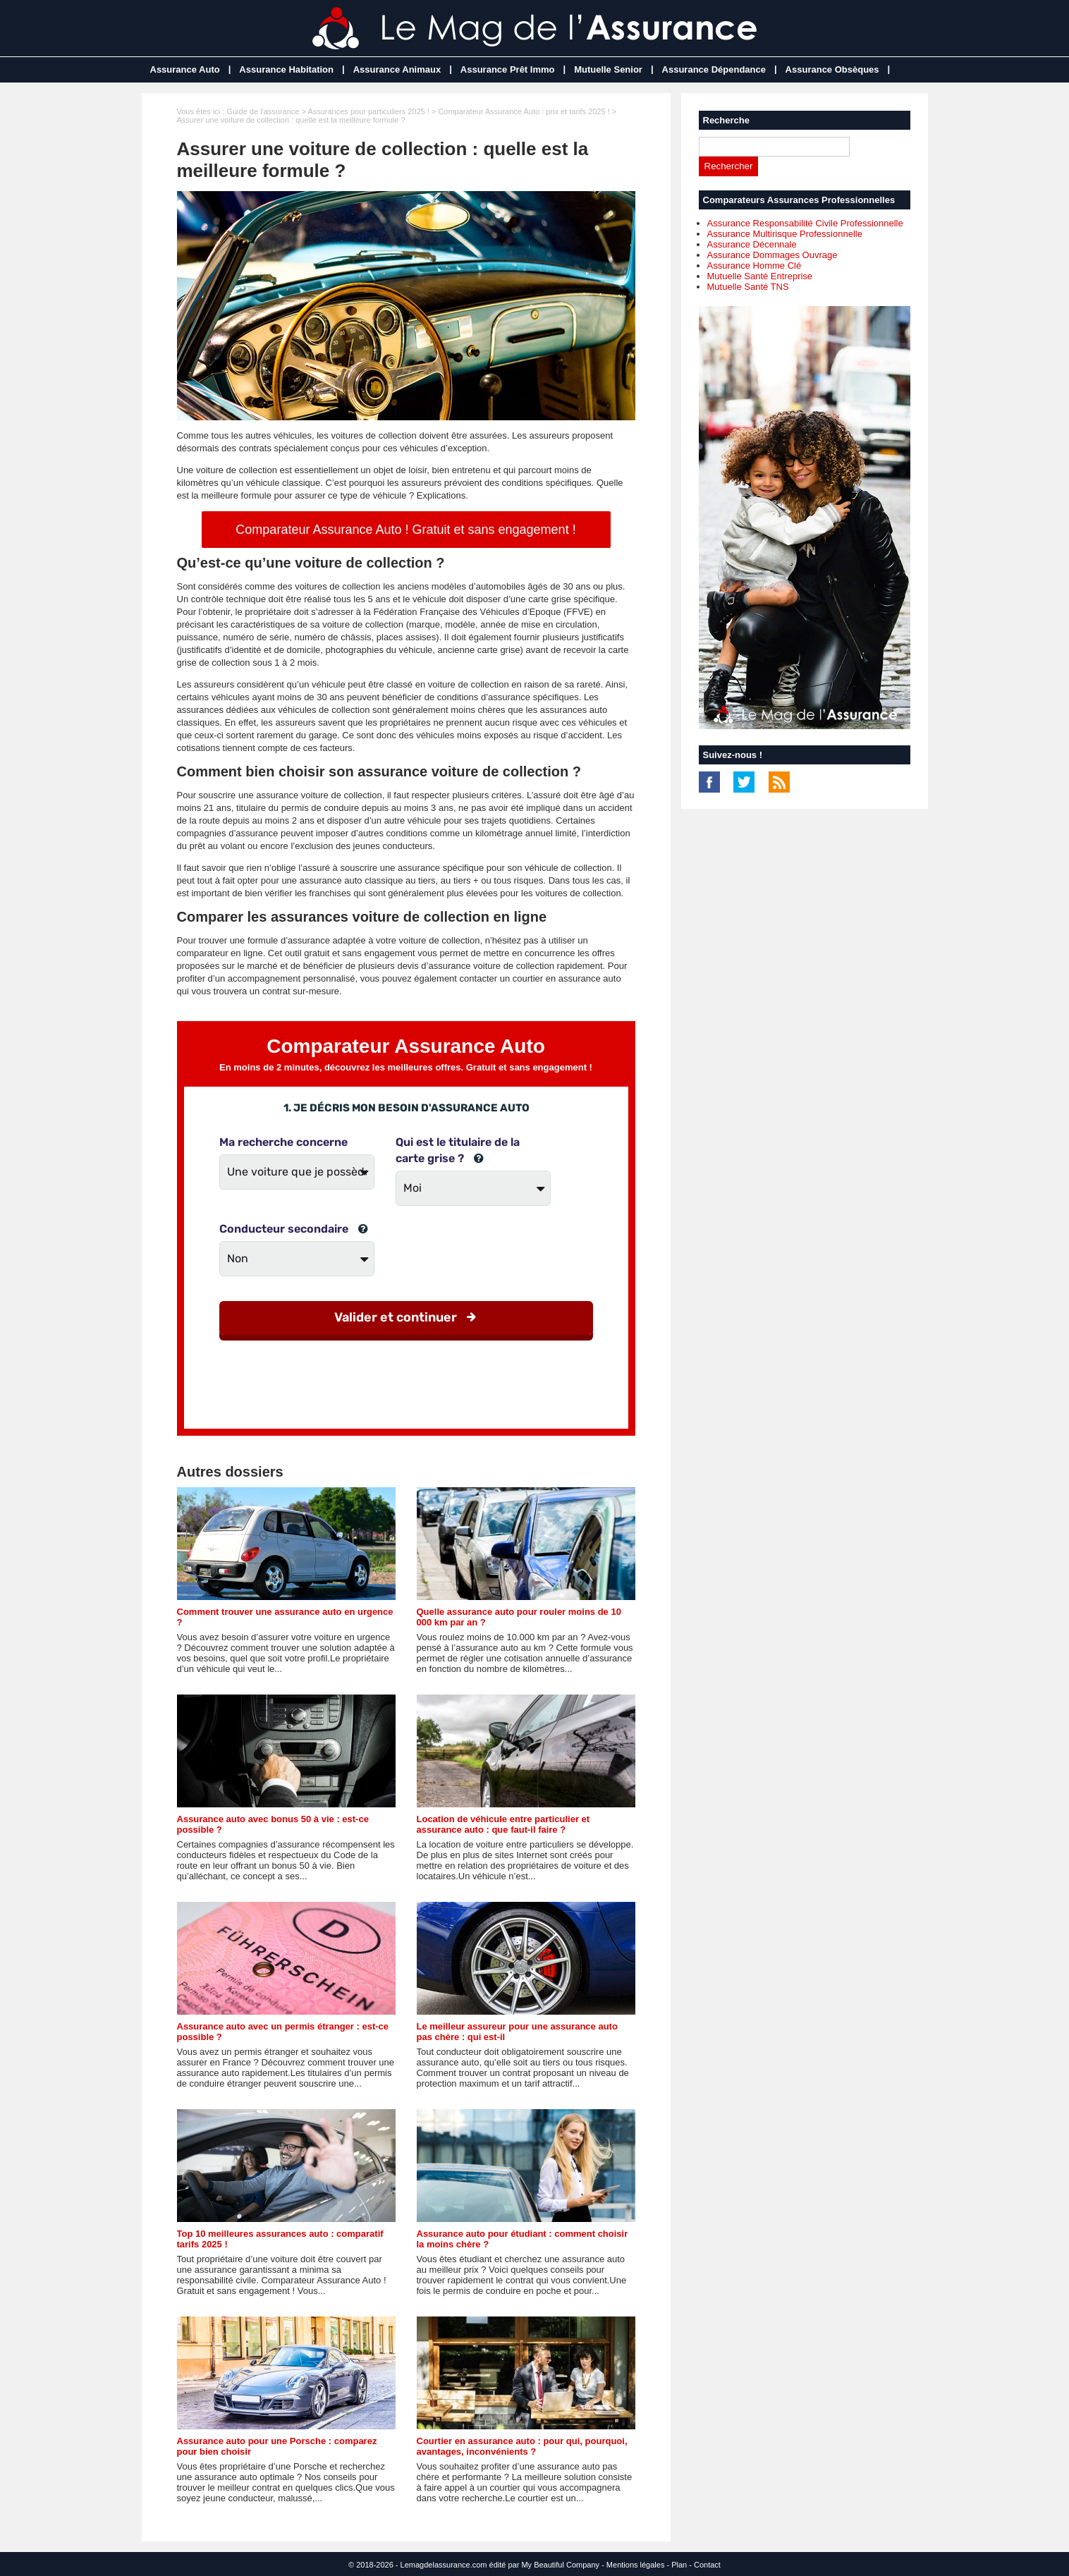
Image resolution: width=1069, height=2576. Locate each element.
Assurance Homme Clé (754, 265)
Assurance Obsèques (832, 69)
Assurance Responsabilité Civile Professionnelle (805, 223)
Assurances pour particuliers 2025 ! (368, 111)
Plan (679, 2564)
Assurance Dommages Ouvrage (772, 255)
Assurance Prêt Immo (507, 69)
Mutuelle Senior (608, 69)
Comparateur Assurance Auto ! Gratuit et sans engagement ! (405, 530)
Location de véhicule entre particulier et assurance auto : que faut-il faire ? (503, 1824)
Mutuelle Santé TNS (748, 286)
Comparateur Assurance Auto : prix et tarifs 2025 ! (523, 111)
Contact (707, 2564)
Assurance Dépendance (714, 69)
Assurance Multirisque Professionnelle (784, 233)
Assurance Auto (185, 69)
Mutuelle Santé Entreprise (760, 276)
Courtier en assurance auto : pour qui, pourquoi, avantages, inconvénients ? (522, 2446)
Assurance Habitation (286, 69)
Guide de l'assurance (262, 111)
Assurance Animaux (397, 69)
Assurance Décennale (752, 244)
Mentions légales (635, 2564)
